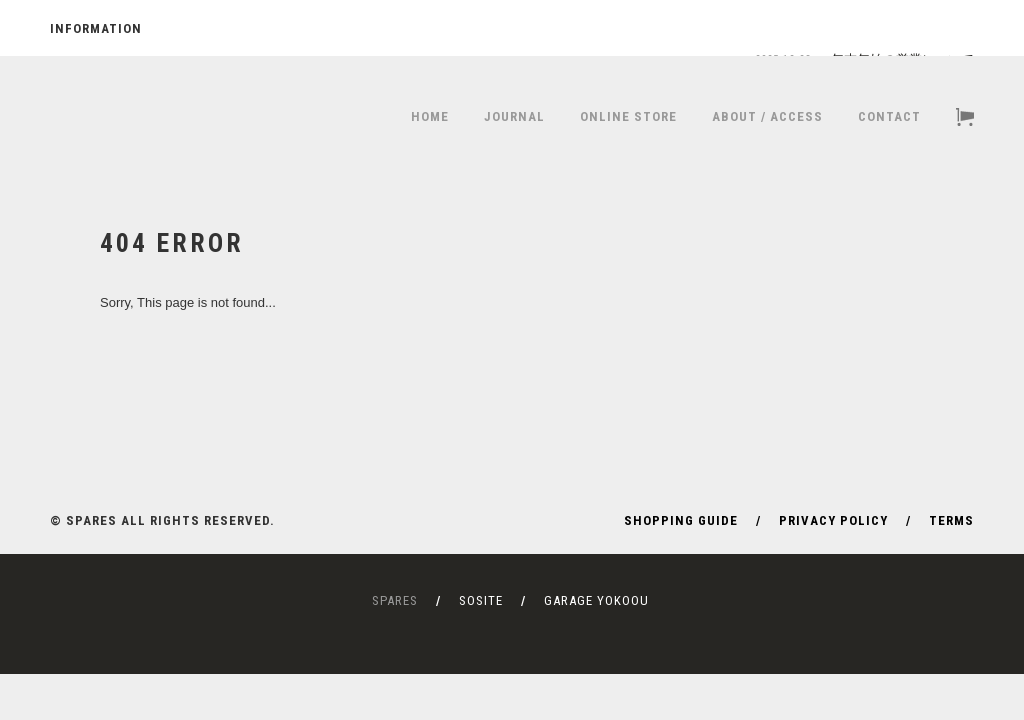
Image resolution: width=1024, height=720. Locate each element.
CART (965, 117)
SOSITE (481, 600)
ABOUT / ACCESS (767, 116)
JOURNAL (514, 116)
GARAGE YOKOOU (596, 600)
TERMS (951, 520)
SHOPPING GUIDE (681, 520)
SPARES (395, 600)
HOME (430, 116)
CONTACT (889, 116)
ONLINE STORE (628, 116)
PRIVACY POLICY (833, 520)
